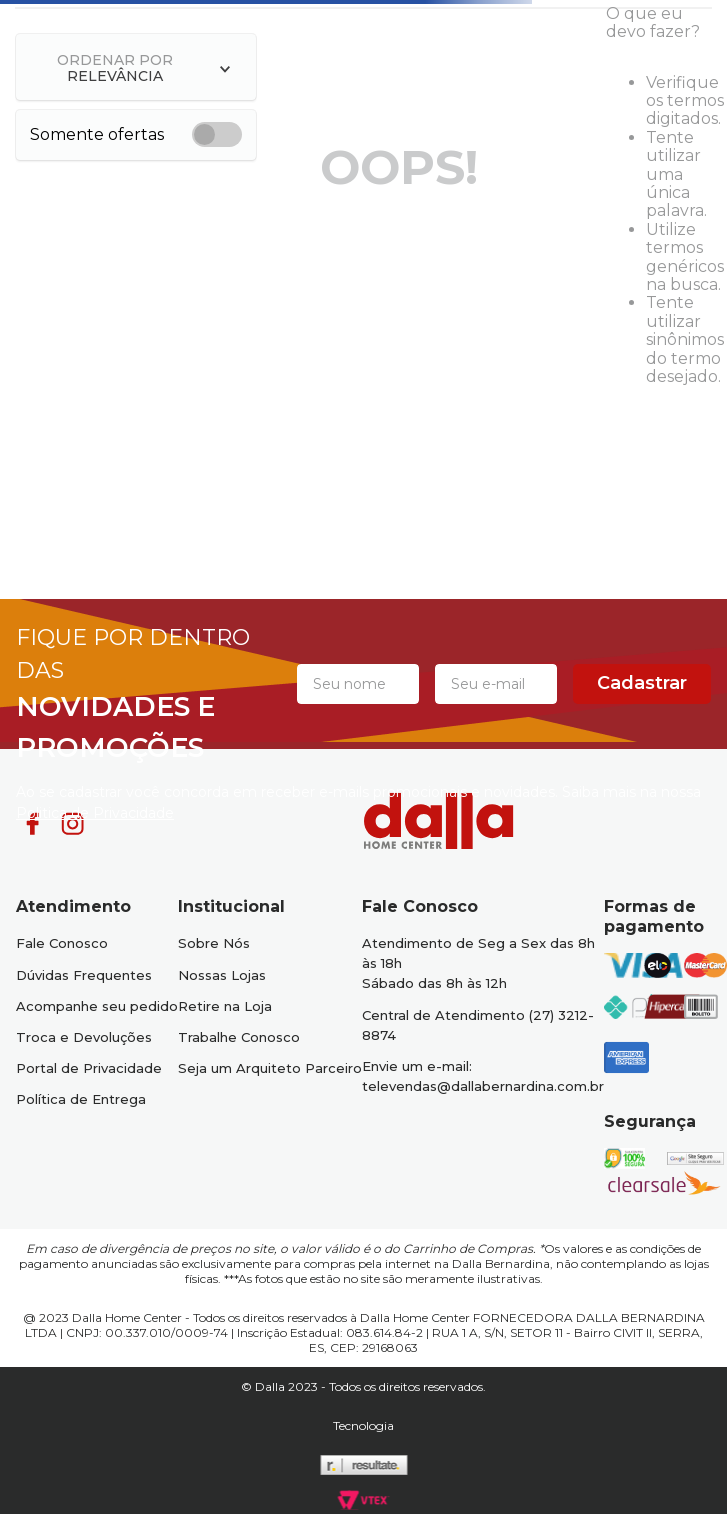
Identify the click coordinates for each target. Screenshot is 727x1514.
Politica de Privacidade (95, 813)
